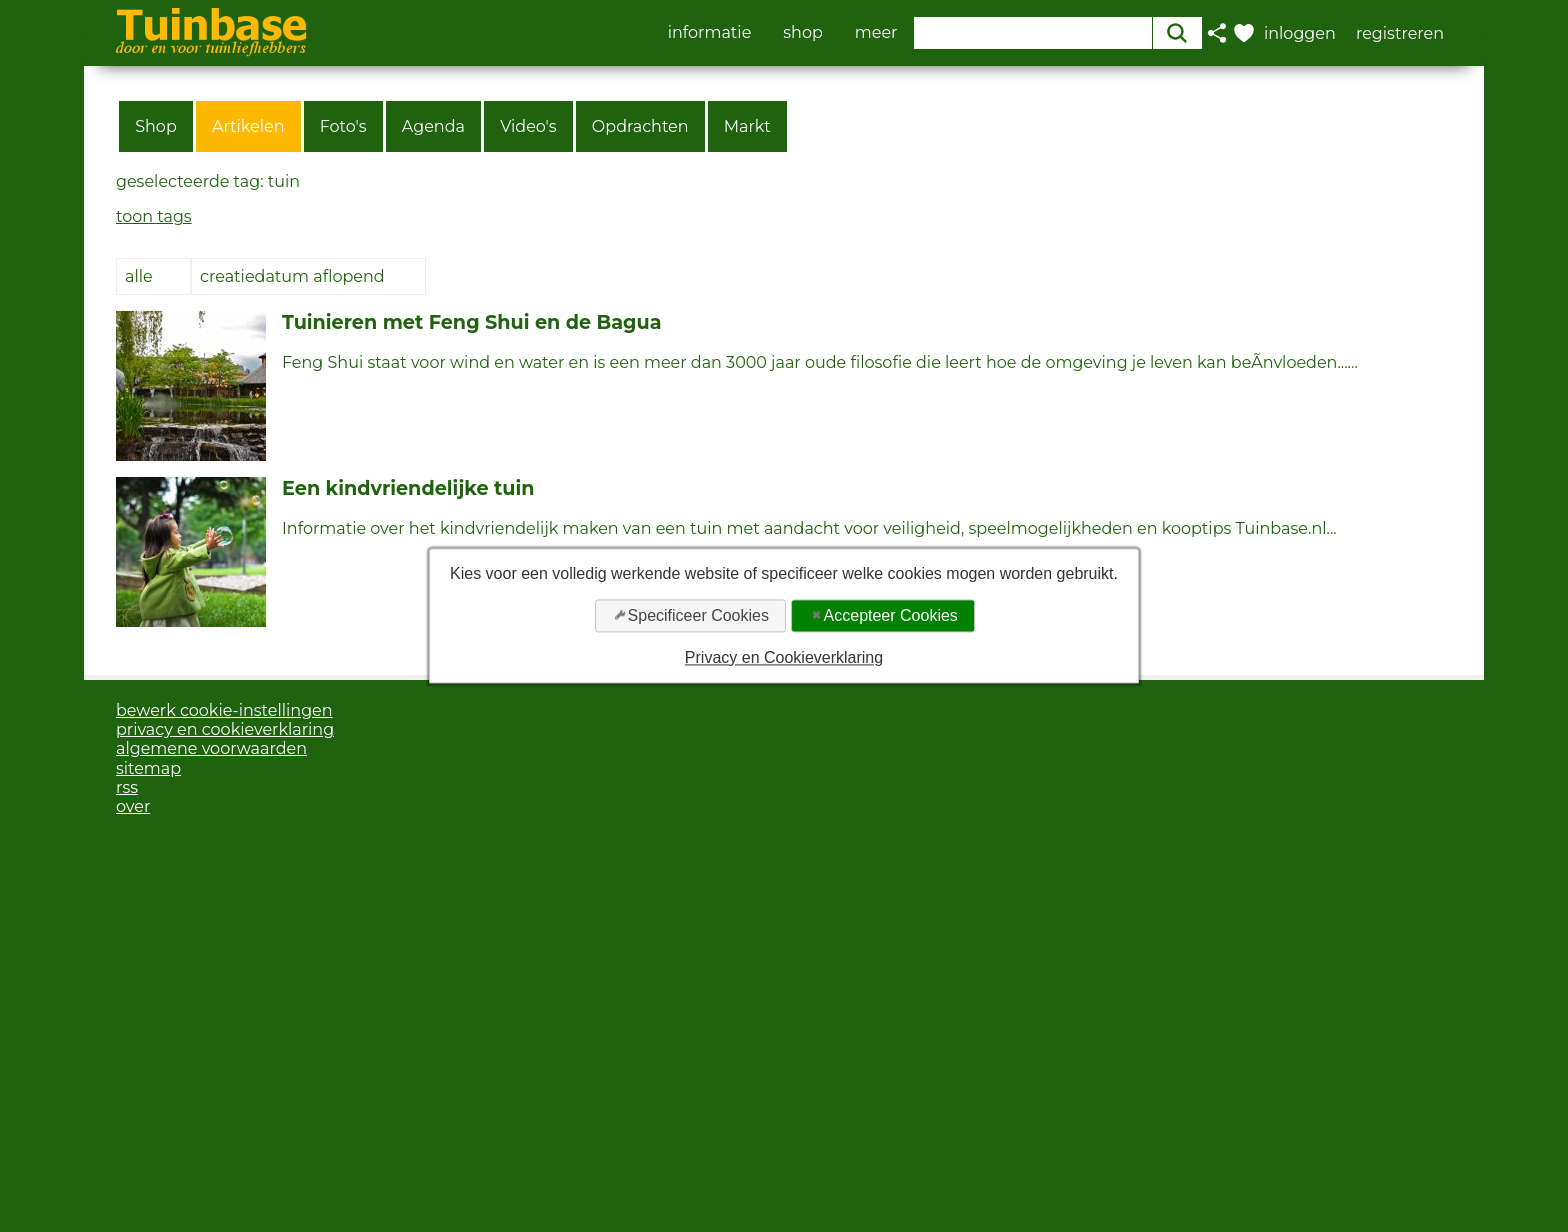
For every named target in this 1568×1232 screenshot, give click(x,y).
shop (803, 33)
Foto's (343, 126)
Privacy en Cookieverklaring (784, 657)
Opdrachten (640, 126)
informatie (710, 33)
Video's (528, 126)
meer (876, 33)
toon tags (154, 216)
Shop (156, 126)
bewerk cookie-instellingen (224, 710)
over (133, 806)
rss (127, 787)
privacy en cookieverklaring (225, 729)
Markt (747, 126)
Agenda (433, 126)
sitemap (148, 768)
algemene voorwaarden (211, 748)
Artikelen (248, 126)
